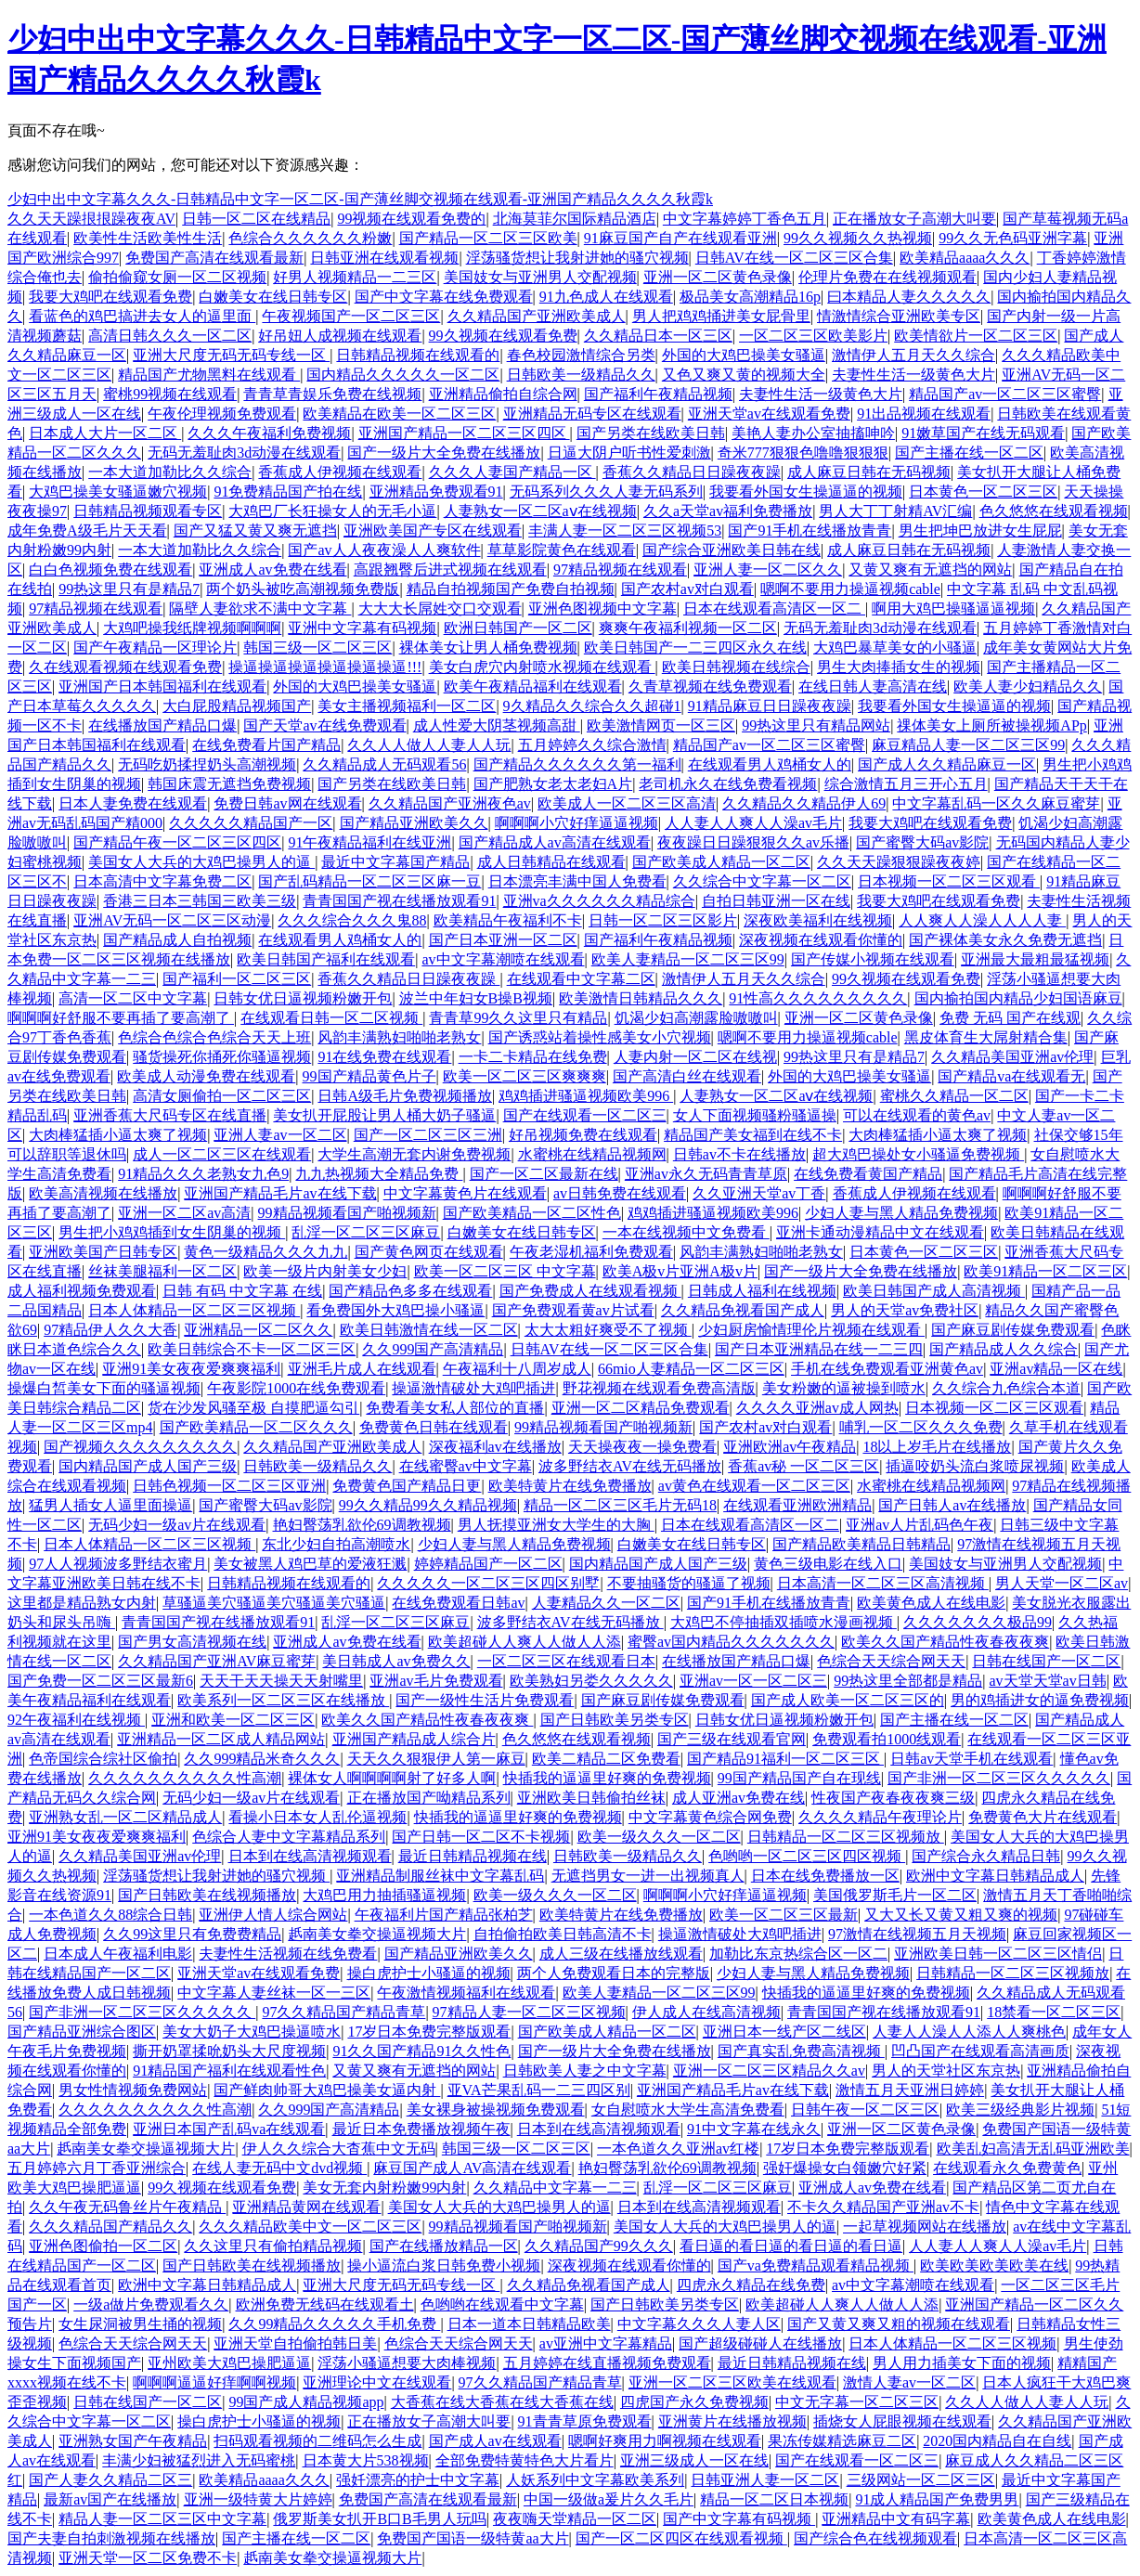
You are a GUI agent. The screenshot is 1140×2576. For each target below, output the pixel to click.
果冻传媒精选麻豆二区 (842, 2441)
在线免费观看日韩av (458, 1603)
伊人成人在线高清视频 (706, 2012)
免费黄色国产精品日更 (406, 1486)
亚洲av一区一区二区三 (753, 1681)
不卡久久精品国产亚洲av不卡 (883, 2207)
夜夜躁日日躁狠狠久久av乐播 (753, 842)
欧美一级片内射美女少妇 (325, 1271)
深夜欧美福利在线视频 (818, 920)
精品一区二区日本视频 (774, 2499)
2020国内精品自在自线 (997, 2441)
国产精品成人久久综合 (1003, 1349)
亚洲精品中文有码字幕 (896, 2519)
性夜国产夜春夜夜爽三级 (893, 1798)
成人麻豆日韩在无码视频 (869, 472)
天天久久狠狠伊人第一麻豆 (436, 1759)
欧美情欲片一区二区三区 (975, 335)
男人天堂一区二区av (1061, 1583)
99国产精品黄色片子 (369, 1076)
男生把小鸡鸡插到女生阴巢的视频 (171, 1232)
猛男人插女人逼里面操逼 (110, 1505)
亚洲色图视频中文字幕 (602, 608)
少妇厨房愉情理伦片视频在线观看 (811, 1330)
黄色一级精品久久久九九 (265, 1252)
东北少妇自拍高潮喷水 (336, 1544)
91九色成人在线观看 (606, 296)
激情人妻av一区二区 (909, 2382)
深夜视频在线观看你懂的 (820, 940)
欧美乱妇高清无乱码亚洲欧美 (1033, 2148)
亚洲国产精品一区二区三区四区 (464, 433)
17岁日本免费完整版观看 (429, 2031)
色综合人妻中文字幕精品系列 (288, 1837)
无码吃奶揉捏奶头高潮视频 (207, 764)
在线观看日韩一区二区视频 (331, 1018)
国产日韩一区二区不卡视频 (481, 1837)
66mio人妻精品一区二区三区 (691, 1369)
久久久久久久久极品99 (977, 1622)
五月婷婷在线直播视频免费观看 (607, 2363)
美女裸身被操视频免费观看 (496, 2109)
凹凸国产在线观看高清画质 (980, 2051)
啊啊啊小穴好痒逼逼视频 (576, 823)
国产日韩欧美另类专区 (614, 1720)
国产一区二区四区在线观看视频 (681, 2538)
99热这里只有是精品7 (129, 589)
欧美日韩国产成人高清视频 (934, 1291)
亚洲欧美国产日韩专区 (103, 1252)
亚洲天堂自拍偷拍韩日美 (295, 2343)
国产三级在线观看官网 (731, 1739)
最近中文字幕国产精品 (395, 862)
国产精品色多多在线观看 (410, 1291)
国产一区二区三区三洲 (428, 1135)
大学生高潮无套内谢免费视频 (414, 1154)
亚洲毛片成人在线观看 (362, 1369)
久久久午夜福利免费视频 (269, 433)
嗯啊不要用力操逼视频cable (850, 589)
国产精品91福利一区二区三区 (785, 1759)
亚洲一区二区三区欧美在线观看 (732, 2382)
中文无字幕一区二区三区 (857, 2402)
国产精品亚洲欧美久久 (414, 823)
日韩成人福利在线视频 (762, 1291)
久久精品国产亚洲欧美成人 (536, 316)
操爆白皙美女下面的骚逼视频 (104, 1388)
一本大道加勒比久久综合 (170, 472)
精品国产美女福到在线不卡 (753, 1135)
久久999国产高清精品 (432, 1349)
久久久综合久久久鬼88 (352, 920)
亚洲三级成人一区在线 (694, 2460)
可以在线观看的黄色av (917, 1115)
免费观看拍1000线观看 (886, 1739)
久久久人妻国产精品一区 (512, 472)
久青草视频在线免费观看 (710, 686)
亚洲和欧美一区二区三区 (233, 1720)
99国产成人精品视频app (305, 2402)
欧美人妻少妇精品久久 (1027, 686)
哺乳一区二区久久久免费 (921, 1427)
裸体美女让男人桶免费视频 (488, 647)
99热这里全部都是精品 (908, 1681)
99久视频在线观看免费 (503, 335)
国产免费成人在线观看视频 (590, 1291)
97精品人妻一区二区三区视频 (529, 2012)
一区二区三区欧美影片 (813, 335)
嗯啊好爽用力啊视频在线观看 (664, 2441)
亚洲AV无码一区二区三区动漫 (172, 920)
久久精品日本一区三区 (658, 335)
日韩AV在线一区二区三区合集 (794, 257)
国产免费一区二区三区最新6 (100, 1681)
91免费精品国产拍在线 (288, 491)
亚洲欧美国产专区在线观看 (432, 530)
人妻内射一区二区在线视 (695, 1057)
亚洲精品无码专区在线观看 (592, 413)
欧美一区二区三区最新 (783, 1914)
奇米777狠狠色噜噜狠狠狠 (803, 452)
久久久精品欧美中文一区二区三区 (310, 2226)
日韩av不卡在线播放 (739, 1154)
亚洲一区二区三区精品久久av (769, 2070)
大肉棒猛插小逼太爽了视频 (118, 1135)
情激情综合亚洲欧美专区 (898, 316)
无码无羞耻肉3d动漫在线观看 (244, 452)
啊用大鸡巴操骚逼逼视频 (953, 608)
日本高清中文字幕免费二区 (162, 881)
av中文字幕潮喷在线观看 (502, 959)
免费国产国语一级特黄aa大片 (472, 2538)
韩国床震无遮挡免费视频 (229, 784)
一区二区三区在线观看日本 (566, 1661)
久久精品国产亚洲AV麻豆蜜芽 (217, 1661)
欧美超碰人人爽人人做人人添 (524, 1642)
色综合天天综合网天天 (891, 1661)
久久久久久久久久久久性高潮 (184, 1778)
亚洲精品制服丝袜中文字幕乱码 (440, 1875)
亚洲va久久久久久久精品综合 (599, 901)
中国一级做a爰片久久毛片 (608, 2499)
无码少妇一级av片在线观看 (177, 1525)
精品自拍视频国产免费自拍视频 (511, 589)
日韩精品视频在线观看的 (417, 355)
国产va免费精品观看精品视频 (815, 2265)
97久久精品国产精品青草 (343, 2012)
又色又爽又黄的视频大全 (743, 374)
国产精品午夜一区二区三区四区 (177, 842)
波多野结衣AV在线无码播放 (629, 1466)
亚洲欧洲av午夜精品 (789, 1447)
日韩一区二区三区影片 (663, 920)
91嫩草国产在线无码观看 (983, 433)
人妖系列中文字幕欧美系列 (595, 2480)
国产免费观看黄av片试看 (573, 1310)
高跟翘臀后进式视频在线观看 (450, 569)
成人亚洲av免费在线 (738, 1798)
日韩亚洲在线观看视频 (384, 257)
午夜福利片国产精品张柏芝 (444, 1914)
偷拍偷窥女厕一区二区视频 (177, 277)
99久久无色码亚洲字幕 (1013, 238)
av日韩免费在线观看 (619, 1193)
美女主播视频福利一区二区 (406, 706)
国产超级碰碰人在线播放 (760, 2343)
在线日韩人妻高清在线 (872, 686)
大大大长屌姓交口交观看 (440, 608)
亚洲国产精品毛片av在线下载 (280, 1193)
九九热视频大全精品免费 (378, 1174)
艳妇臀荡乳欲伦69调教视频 (362, 1525)
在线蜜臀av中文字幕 (465, 1466)
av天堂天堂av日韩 (1047, 1681)
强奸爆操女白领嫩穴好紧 (844, 2168)
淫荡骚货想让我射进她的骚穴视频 (577, 257)
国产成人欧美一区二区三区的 (847, 1700)
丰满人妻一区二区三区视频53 (624, 530)
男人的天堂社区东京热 (946, 2070)
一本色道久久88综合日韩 (110, 1914)
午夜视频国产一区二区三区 (351, 316)
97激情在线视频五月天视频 (917, 1934)
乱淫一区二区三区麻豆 (365, 1232)
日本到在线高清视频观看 (310, 1856)
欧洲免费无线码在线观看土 (325, 2304)
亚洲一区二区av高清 (184, 1213)
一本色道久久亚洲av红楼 (678, 2148)
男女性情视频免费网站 (132, 2090)
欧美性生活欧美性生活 (147, 238)
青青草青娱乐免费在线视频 (332, 394)
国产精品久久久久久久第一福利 (577, 764)
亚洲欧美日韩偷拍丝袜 (591, 1798)
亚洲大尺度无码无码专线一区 (231, 355)
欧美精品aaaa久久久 (965, 257)
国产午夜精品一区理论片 (155, 647)
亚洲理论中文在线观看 (377, 2382)
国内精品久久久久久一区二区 (402, 374)
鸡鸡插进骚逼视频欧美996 (586, 1096)
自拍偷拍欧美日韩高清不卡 (562, 1934)
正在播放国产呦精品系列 (429, 1798)
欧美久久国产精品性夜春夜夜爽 (945, 1642)
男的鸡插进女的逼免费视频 (1040, 1700)
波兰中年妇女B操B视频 (475, 998)
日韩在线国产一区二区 (1046, 1661)
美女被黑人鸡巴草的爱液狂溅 (310, 1564)
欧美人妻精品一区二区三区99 (687, 959)
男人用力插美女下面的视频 (962, 2363)
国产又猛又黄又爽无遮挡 (255, 530)
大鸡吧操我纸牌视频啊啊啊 (192, 628)
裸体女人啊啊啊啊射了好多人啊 (392, 1778)
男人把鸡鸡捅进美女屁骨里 (721, 316)
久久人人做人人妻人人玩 (429, 745)
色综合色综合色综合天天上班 (214, 1037)
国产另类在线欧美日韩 (650, 433)
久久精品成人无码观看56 (384, 764)
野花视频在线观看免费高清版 (659, 1388)
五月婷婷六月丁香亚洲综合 (96, 2168)
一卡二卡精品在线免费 (533, 1057)
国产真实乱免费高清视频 (801, 2051)
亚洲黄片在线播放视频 (732, 2421)
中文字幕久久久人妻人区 (699, 2324)
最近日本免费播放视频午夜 (421, 2129)
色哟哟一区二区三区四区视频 (806, 1856)
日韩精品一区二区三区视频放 (845, 1837)
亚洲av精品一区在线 (1056, 1369)
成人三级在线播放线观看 (621, 1953)
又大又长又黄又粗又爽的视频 (960, 1914)
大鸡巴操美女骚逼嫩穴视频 (118, 491)
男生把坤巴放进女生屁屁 (980, 530)
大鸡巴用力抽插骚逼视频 (384, 1895)
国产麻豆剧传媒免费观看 (1013, 1330)
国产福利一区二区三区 (236, 979)
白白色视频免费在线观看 (110, 569)
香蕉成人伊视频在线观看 (339, 472)
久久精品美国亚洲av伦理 (1012, 1057)
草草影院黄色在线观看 (561, 550)
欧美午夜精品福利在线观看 (533, 686)
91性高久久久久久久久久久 (818, 998)
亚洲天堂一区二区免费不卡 (147, 2558)
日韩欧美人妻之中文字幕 (585, 2070)
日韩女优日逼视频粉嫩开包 (303, 998)
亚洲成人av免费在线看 (272, 569)
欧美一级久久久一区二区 (659, 1837)
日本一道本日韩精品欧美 (529, 2324)
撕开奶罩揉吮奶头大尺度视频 (229, 2051)
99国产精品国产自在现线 (799, 1778)
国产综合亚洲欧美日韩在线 (731, 550)
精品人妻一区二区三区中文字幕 (162, 2519)
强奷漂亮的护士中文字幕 (417, 2480)
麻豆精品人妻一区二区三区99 (968, 745)
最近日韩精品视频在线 (472, 1856)
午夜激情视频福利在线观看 (466, 1992)
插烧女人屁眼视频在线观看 (902, 2421)
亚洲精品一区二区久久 (258, 1330)
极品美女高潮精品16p (750, 296)
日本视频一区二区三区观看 (949, 881)
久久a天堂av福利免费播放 (727, 511)
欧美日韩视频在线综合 (736, 667)
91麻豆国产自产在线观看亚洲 (680, 238)
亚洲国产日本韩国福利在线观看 (162, 686)
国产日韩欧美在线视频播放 (207, 1895)
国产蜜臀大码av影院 (922, 842)
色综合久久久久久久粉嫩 (310, 238)
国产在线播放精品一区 (443, 2246)
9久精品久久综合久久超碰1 (592, 706)
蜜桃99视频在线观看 (170, 394)
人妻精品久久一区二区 (606, 1603)
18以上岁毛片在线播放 (936, 1447)
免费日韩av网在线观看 (287, 803)
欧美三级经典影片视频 (1020, 2109)
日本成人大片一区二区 (105, 433)
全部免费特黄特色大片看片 (524, 2460)
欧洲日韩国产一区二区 (518, 628)
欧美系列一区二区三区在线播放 (283, 1700)
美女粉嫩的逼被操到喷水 (844, 1388)
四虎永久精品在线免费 (751, 2285)
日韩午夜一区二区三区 (865, 2109)
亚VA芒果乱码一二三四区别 (538, 2090)
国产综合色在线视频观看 (875, 2538)
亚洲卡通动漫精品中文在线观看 (880, 1232)
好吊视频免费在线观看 (583, 1135)
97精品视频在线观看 (620, 569)
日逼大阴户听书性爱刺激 (629, 452)
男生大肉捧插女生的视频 (898, 667)
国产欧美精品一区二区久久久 (256, 1427)
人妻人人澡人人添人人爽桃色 (969, 2031)
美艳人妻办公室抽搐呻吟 (813, 433)
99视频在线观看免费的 (411, 219)
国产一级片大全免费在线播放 (443, 452)
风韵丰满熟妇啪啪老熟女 (399, 1037)
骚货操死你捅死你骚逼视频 (222, 1057)
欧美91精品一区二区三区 (1045, 1271)
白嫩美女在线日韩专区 (273, 296)
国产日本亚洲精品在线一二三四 (819, 1349)
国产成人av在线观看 (495, 2441)
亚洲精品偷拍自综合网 (503, 394)
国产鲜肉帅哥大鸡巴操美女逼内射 (327, 2090)
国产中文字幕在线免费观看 (444, 296)
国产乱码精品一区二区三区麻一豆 (369, 881)
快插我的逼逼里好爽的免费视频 (607, 1778)
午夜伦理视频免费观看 (222, 413)
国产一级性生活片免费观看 (484, 1700)
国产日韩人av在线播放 (952, 1505)
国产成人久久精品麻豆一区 (947, 764)
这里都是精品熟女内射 (81, 1603)
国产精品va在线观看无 (1011, 1076)
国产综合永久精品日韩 (986, 1856)
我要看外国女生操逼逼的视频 (805, 491)
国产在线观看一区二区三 (585, 1115)
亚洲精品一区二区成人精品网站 (221, 1739)
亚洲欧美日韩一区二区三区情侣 (998, 1953)
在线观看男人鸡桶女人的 (769, 764)
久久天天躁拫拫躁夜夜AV (91, 219)
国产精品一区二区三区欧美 (488, 238)
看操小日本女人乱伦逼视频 (317, 1817)
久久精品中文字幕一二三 (555, 2187)
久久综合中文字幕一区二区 (762, 881)
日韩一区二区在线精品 (256, 219)
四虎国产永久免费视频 (694, 2402)
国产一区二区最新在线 (544, 1174)
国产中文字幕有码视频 (739, 2519)
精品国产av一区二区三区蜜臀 (1005, 394)
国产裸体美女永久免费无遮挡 (1005, 940)
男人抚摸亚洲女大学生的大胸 (556, 1525)
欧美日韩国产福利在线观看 (326, 959)
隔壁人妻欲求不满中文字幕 (260, 608)
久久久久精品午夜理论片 (880, 1817)
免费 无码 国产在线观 (1010, 1018)
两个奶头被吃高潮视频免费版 (302, 589)
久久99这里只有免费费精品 (192, 1934)
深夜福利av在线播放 (495, 1447)
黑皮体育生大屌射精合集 (986, 1037)
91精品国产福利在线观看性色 (229, 2070)
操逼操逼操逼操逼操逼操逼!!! (324, 667)
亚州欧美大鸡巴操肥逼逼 (229, 2363)
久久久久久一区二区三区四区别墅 (488, 1583)
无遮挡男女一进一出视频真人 (648, 1875)
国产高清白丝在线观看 (687, 1076)
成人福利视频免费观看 (81, 1291)
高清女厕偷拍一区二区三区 (222, 1096)
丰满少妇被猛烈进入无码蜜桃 (198, 2460)
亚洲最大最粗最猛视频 (1035, 959)
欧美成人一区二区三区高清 (627, 803)
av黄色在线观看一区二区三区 (754, 1486)
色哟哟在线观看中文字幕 (502, 2304)
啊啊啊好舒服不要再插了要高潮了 (120, 1018)
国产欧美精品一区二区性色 (532, 1213)
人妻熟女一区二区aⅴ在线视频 (540, 511)
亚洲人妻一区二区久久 (767, 569)
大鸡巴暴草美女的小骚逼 (895, 647)
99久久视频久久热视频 (858, 238)
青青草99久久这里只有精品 (518, 1018)
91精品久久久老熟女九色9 (203, 1174)
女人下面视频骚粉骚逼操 (754, 1115)
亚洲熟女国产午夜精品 (132, 2441)
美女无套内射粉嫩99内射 (384, 2187)
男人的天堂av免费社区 (904, 1310)
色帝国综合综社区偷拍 (103, 1759)
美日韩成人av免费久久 (396, 1661)
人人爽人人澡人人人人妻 (982, 920)
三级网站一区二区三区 (921, 2480)
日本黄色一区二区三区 (983, 491)
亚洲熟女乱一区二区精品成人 (125, 1817)
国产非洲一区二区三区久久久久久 (998, 1778)
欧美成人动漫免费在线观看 (206, 1076)
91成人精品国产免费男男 (936, 2499)
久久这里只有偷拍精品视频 (273, 2246)
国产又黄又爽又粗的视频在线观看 (898, 2324)
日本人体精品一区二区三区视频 (194, 1310)
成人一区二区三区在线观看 (222, 1154)
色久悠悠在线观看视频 (1053, 511)
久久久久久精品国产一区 (250, 823)
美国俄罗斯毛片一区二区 (895, 1895)
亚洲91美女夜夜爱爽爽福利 (191, 1369)
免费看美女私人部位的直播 (455, 1408)
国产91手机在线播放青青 (809, 530)
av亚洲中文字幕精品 (605, 2343)
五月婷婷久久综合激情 (592, 745)
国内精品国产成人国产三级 (147, 1466)
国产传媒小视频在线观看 (872, 959)
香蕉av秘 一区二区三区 (803, 1466)
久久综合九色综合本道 (1006, 1388)
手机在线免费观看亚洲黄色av (887, 1369)
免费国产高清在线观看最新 (214, 257)
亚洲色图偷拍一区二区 (103, 2246)
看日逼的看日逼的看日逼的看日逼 (791, 2246)
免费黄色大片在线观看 (1042, 1817)
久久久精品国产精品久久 (110, 2226)
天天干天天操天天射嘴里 (281, 1681)
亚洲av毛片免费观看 (435, 1681)
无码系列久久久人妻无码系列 (606, 491)
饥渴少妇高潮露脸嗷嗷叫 (696, 1018)
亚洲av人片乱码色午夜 (919, 1525)
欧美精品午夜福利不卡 (508, 920)
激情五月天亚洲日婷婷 (910, 2090)
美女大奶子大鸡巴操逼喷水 (251, 2031)
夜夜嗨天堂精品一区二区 (574, 2519)
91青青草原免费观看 (585, 2421)
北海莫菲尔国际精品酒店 (574, 219)
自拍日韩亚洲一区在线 (776, 901)
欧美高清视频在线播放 (103, 1193)
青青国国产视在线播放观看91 (399, 901)
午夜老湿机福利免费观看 (591, 1252)
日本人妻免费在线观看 (132, 803)
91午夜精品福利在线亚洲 (369, 842)
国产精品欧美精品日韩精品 (861, 1544)
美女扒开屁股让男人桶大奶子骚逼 (384, 1115)
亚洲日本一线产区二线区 (784, 2031)
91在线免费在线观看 (384, 1057)
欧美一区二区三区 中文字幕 (505, 1271)
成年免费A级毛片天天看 (87, 530)
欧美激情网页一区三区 (661, 725)
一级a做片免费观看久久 (150, 2304)
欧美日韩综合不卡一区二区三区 (252, 1349)
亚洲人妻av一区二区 (280, 1135)
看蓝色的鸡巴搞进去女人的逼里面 (142, 316)
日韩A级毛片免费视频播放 (404, 1096)
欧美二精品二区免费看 (606, 1759)
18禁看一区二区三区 (1054, 2012)
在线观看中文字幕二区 (581, 979)
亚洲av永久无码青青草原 (706, 1174)
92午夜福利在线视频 (76, 1720)
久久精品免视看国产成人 (742, 1310)
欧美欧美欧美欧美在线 (994, 2265)
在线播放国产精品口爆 (162, 725)
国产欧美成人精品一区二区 (721, 862)
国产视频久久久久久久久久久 (140, 1447)
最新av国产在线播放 (110, 2499)
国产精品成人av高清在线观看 (555, 842)
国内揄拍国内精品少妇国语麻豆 (1018, 998)
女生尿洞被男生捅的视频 (140, 2324)
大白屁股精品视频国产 (236, 706)
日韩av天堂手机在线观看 (971, 1759)
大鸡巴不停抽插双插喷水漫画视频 (783, 1622)
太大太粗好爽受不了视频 (608, 1330)
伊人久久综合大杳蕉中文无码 (338, 2148)
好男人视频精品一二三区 (354, 277)
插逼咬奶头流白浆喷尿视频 (975, 1466)
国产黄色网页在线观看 (429, 1252)
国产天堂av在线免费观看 (324, 725)
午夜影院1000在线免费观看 (296, 1388)
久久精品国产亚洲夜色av (450, 803)
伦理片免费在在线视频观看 (887, 277)
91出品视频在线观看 (924, 413)
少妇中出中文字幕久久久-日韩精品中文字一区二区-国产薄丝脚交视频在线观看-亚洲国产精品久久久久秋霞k (360, 199)
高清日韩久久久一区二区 (170, 335)
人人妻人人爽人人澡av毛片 (753, 823)
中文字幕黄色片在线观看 (465, 1193)
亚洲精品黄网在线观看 (306, 2207)
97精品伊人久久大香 (110, 1330)
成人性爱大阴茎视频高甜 (496, 725)
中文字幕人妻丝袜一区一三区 (273, 1992)
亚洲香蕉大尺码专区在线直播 (169, 1115)
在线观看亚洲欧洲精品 (797, 1505)
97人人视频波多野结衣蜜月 (118, 1564)
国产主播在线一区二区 (969, 452)
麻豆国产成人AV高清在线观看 (472, 2168)
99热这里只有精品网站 (816, 725)
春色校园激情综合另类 (581, 355)
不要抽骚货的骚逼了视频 (689, 1583)
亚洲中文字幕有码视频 (362, 628)
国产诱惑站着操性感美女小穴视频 (599, 1037)
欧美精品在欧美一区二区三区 (399, 413)
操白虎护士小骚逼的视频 (429, 1973)
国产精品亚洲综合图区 (81, 2031)
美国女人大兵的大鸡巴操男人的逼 (201, 862)
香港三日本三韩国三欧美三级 (199, 901)
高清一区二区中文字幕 (132, 998)
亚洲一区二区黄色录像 (717, 277)
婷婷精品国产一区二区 (488, 1564)
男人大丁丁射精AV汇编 (895, 511)
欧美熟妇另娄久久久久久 (591, 1681)
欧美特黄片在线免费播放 (570, 1486)
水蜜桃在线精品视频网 (592, 1154)
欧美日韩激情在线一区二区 (429, 1330)
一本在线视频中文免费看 (686, 1232)
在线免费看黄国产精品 (868, 1174)
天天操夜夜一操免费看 (642, 1447)
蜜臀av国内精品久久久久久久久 (731, 1642)
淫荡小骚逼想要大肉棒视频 (406, 2363)
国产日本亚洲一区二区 (503, 940)
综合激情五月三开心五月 (906, 784)
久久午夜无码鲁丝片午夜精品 (127, 2207)
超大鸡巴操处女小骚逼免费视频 (918, 1154)
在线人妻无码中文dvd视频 (279, 2168)
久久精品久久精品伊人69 (804, 803)
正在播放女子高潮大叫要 (914, 219)
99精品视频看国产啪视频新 (347, 1213)
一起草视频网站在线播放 (924, 2226)
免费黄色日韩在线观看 (433, 1427)
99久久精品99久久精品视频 (428, 1505)
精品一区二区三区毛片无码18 (620, 1505)
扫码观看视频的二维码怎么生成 (317, 2441)
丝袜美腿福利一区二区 (162, 1271)
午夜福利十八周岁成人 (517, 1369)
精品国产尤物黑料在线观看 (209, 374)
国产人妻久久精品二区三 (110, 2480)
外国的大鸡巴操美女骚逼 (743, 355)
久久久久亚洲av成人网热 (817, 1408)
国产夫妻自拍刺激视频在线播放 (111, 2538)
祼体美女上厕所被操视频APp (991, 725)
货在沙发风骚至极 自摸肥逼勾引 (253, 1408)
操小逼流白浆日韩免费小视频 (443, 2265)
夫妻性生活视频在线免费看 (288, 1953)
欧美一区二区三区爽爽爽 (524, 1076)
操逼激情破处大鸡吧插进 (473, 1388)
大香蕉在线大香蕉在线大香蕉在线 (502, 2402)
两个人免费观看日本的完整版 (613, 1973)
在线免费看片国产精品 (266, 745)
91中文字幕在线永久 (754, 2129)
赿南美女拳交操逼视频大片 (377, 1934)
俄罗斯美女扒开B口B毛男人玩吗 (379, 2519)
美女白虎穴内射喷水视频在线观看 (542, 667)
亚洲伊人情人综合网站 (273, 1914)
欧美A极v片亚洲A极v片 (680, 1271)
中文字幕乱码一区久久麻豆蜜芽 (996, 803)
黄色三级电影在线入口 (828, 1564)
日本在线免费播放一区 (825, 1875)
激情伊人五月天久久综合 (913, 355)
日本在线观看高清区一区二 (774, 608)
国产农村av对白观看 (687, 589)
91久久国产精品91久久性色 (421, 2051)
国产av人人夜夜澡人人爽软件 (384, 550)
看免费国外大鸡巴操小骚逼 (395, 1310)
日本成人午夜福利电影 (118, 1953)
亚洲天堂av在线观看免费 (769, 413)
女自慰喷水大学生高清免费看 (687, 2109)
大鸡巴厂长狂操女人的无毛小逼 (332, 511)
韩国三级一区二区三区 (317, 647)
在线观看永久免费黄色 (1007, 2168)
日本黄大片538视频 (366, 2460)
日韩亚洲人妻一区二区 (765, 2480)
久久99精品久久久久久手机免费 (334, 2324)
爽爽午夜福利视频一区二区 (688, 628)
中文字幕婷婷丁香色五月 (744, 219)
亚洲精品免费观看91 (436, 491)
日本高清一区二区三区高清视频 (883, 1583)
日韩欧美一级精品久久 (581, 374)
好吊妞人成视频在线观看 (339, 335)
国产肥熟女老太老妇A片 (553, 784)
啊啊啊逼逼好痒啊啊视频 (214, 2382)
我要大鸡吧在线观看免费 (110, 296)
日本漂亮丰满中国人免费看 (577, 881)
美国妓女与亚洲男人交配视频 (540, 277)
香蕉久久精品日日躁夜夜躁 (691, 472)
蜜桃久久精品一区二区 (954, 1096)
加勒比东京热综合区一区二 (798, 1953)
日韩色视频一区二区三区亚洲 (229, 1486)
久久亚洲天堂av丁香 (759, 1193)
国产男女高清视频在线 (192, 1642)
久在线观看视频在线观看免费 (125, 667)
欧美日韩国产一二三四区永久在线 (695, 647)
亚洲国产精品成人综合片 (414, 1739)
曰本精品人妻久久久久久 (909, 296)
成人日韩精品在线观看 (551, 862)
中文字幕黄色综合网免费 (710, 1817)
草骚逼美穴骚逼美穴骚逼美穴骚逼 (273, 1603)
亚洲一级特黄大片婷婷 (258, 2499)
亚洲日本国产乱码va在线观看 (229, 2129)
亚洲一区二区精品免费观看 (640, 1408)
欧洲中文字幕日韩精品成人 (995, 1875)
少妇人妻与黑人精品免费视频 (901, 1213)
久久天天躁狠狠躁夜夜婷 (898, 862)
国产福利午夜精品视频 (658, 394)
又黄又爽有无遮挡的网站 (930, 569)
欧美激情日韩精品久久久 (640, 998)
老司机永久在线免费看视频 (728, 784)
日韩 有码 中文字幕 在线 (242, 1291)
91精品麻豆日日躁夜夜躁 (769, 706)
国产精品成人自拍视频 (177, 940)
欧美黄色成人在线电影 (931, 1603)
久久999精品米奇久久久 (262, 1759)
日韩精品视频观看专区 (147, 511)
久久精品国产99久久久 (599, 2246)
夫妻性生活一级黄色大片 (913, 374)
